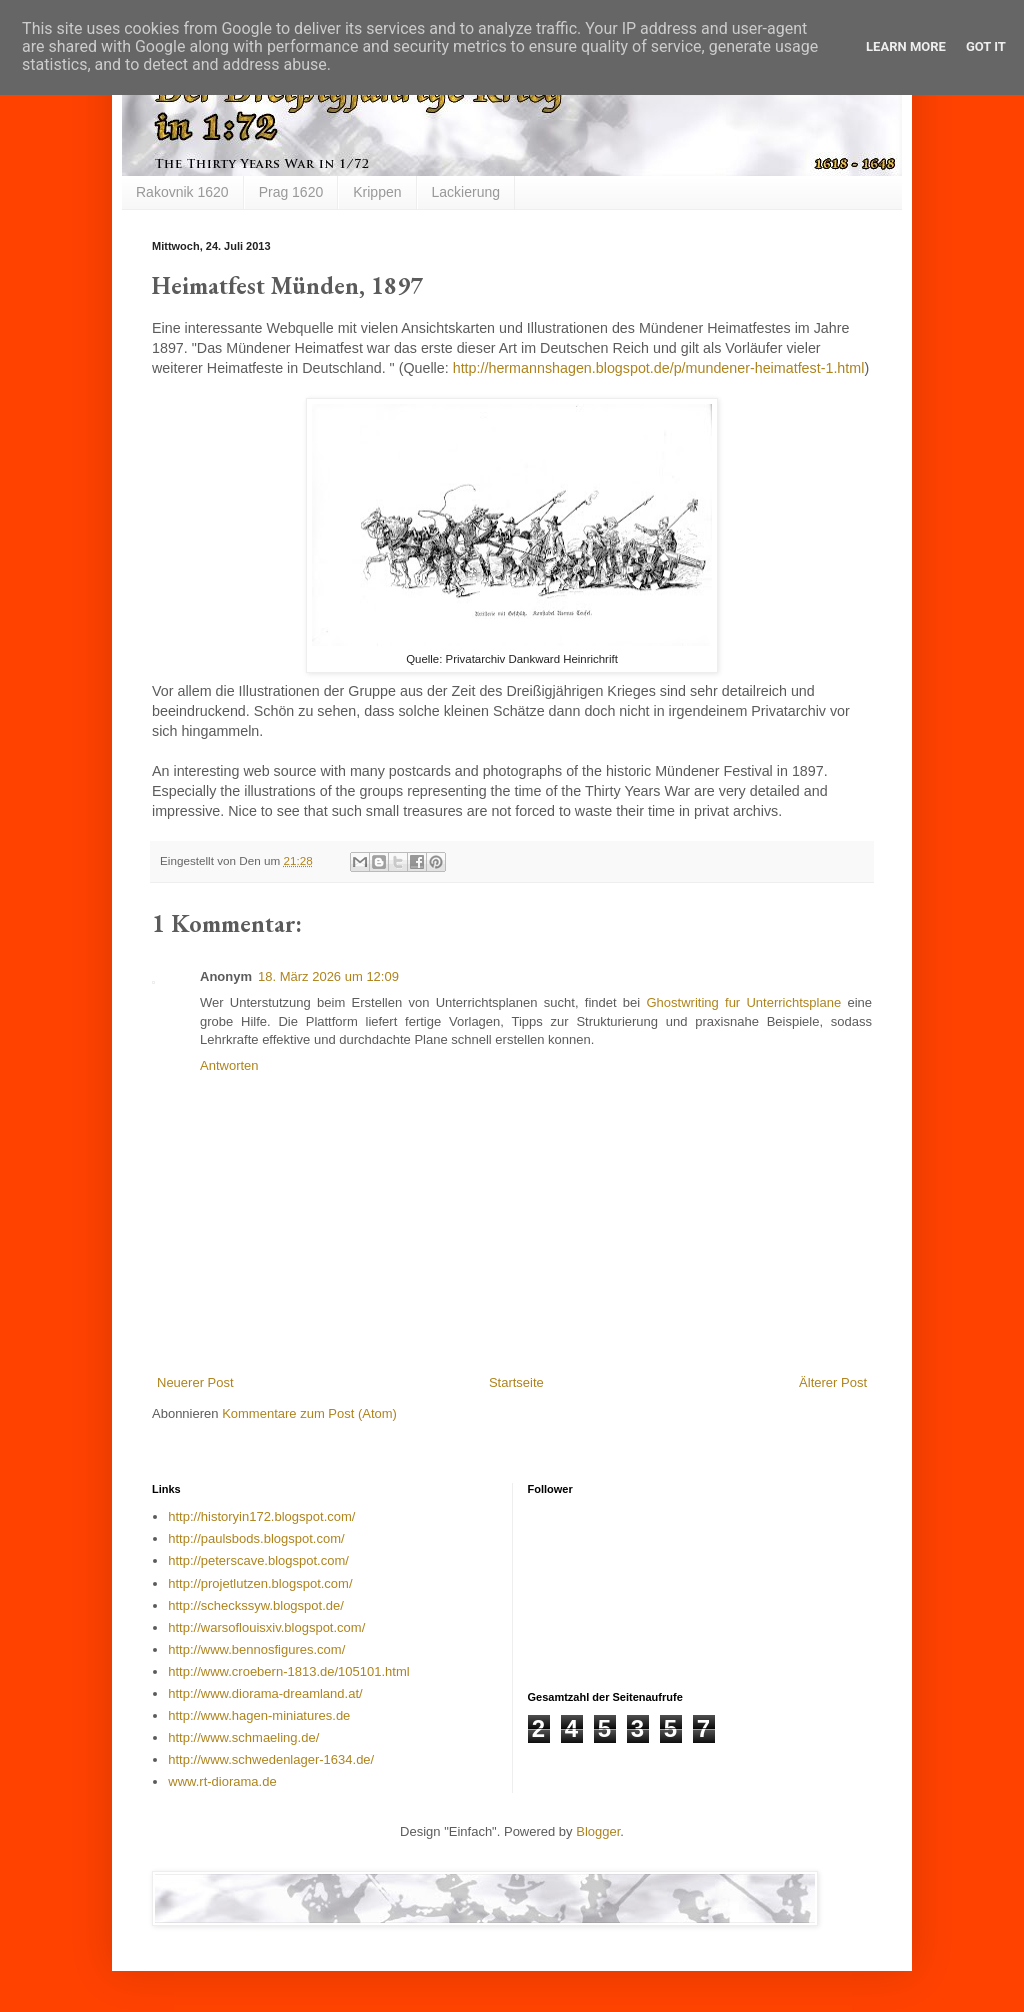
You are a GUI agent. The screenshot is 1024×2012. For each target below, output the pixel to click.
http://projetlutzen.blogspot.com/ (260, 1583)
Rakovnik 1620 (182, 192)
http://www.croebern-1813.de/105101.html (288, 1671)
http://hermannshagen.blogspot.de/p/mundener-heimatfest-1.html (659, 368)
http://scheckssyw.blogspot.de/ (256, 1605)
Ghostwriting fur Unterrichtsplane (743, 1002)
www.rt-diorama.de (222, 1781)
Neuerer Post (195, 1382)
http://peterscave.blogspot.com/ (258, 1560)
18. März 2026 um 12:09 (328, 976)
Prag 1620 (291, 192)
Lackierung (466, 192)
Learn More (906, 46)
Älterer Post (833, 1382)
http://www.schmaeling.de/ (243, 1737)
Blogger (598, 1831)
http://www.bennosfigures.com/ (256, 1649)
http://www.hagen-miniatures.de (259, 1715)
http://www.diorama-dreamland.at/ (265, 1693)
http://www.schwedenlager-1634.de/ (271, 1759)
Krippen (377, 192)
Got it (986, 46)
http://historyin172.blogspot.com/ (261, 1516)
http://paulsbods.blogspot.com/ (256, 1538)
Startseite (516, 1382)
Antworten (229, 1065)
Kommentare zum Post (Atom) (309, 1413)
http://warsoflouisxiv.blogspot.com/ (266, 1627)
